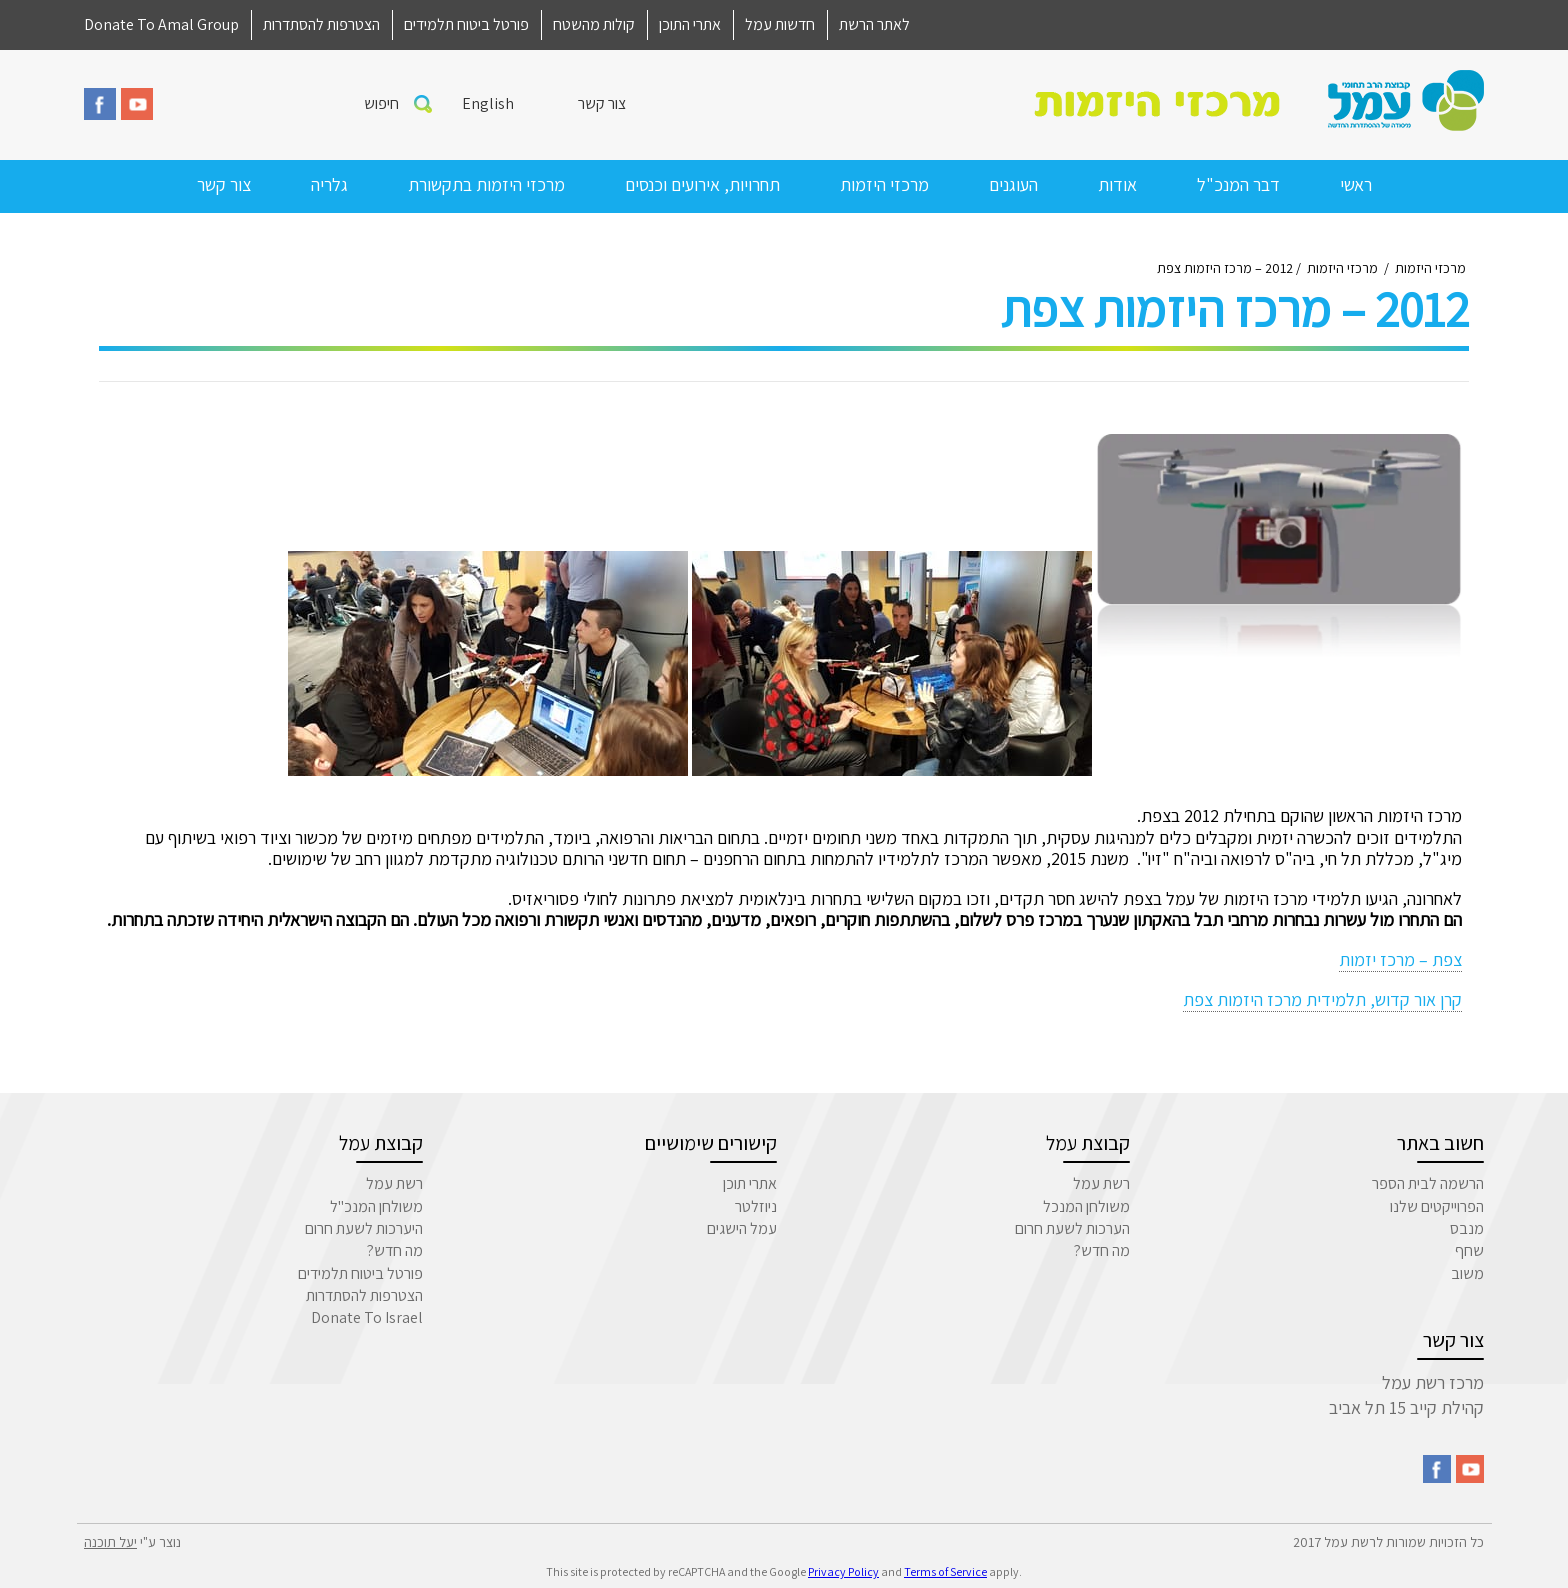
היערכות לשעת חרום (364, 1228)
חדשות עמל (780, 24)
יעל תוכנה (110, 1542)
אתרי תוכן (750, 1183)
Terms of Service (945, 1571)
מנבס (1467, 1228)
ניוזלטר (756, 1206)
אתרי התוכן (690, 24)
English (488, 103)
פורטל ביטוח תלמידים (466, 24)
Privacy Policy (843, 1571)
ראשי (1356, 184)
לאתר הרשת (874, 24)
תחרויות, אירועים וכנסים (702, 184)
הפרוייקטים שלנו (1437, 1206)
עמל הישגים (742, 1228)
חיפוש (381, 103)
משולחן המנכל (1086, 1206)
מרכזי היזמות (884, 184)
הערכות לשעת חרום (1072, 1228)
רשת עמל (1101, 1183)
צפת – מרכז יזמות (1400, 959)
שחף (1469, 1250)
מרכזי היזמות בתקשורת (486, 184)
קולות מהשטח (594, 24)
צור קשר (602, 103)
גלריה (329, 184)
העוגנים (1013, 184)
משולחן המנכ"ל (376, 1206)
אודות (1117, 184)
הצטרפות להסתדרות (321, 24)
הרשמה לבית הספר (1428, 1183)
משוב (1467, 1273)
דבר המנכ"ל (1238, 184)
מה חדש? (1102, 1250)
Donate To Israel (367, 1317)
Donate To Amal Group (161, 24)
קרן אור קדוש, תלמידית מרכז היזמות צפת (1322, 999)
